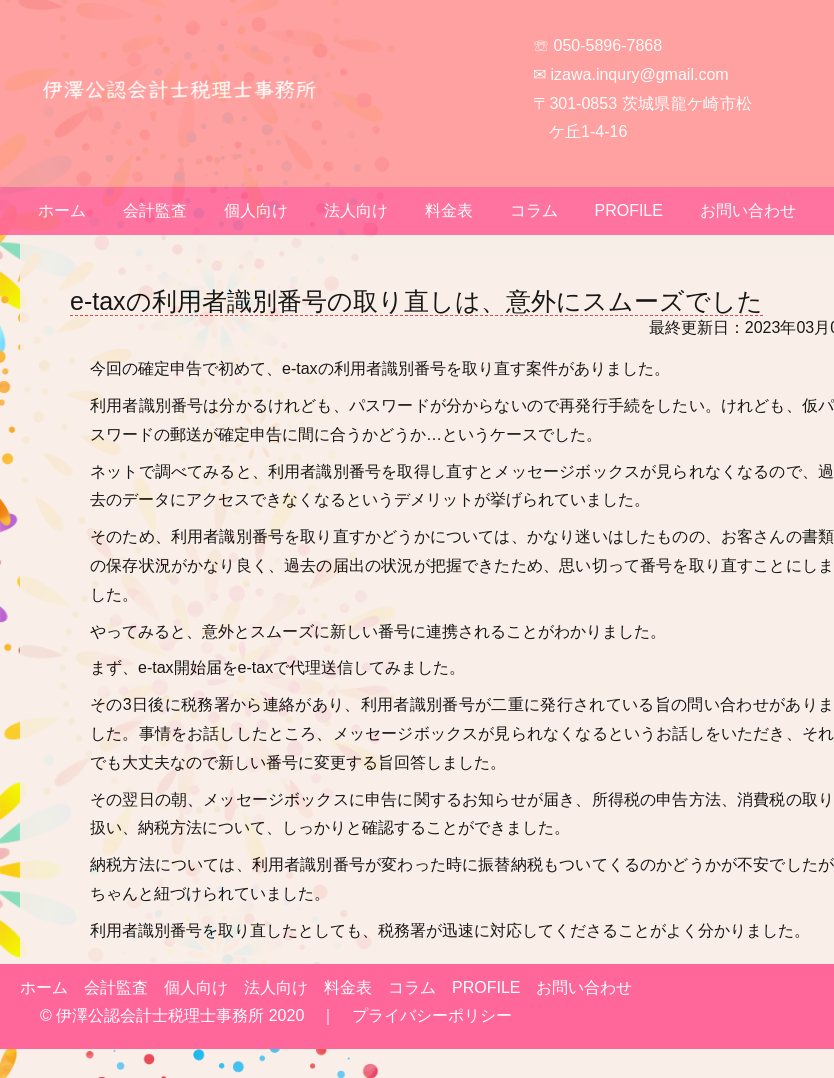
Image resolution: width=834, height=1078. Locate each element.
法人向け (356, 210)
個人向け (256, 210)
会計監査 (155, 210)
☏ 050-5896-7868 (597, 45)
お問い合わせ (748, 210)
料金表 (449, 210)
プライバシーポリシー (432, 1015)
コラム (534, 210)
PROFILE (628, 210)
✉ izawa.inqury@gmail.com (631, 74)
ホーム (62, 210)
